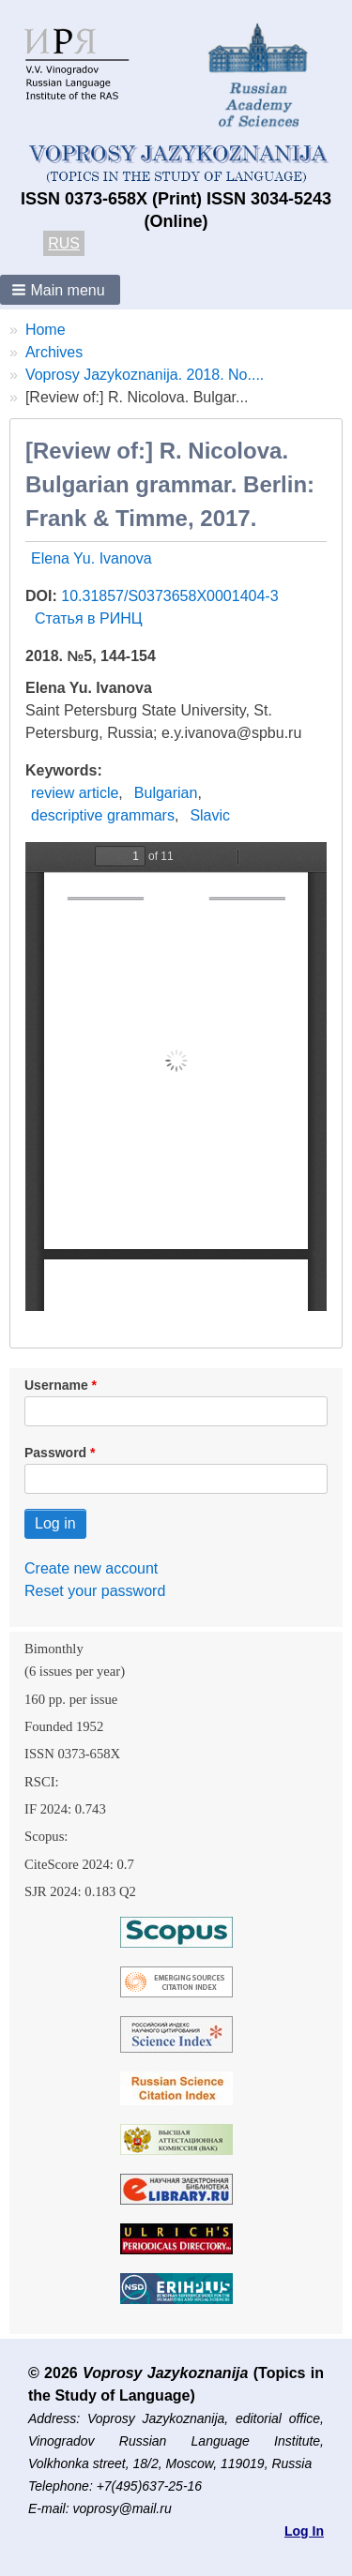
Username (56, 1385)
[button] (60, 290)
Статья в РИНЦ (89, 618)
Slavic (210, 815)
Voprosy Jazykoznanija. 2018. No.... (144, 375)
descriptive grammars (103, 815)
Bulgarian (166, 793)
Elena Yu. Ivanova (91, 558)
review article (74, 793)
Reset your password (94, 1591)
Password (55, 1452)
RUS (64, 243)
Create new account (91, 1568)
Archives (54, 352)
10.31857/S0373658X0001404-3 (169, 596)
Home (45, 330)
